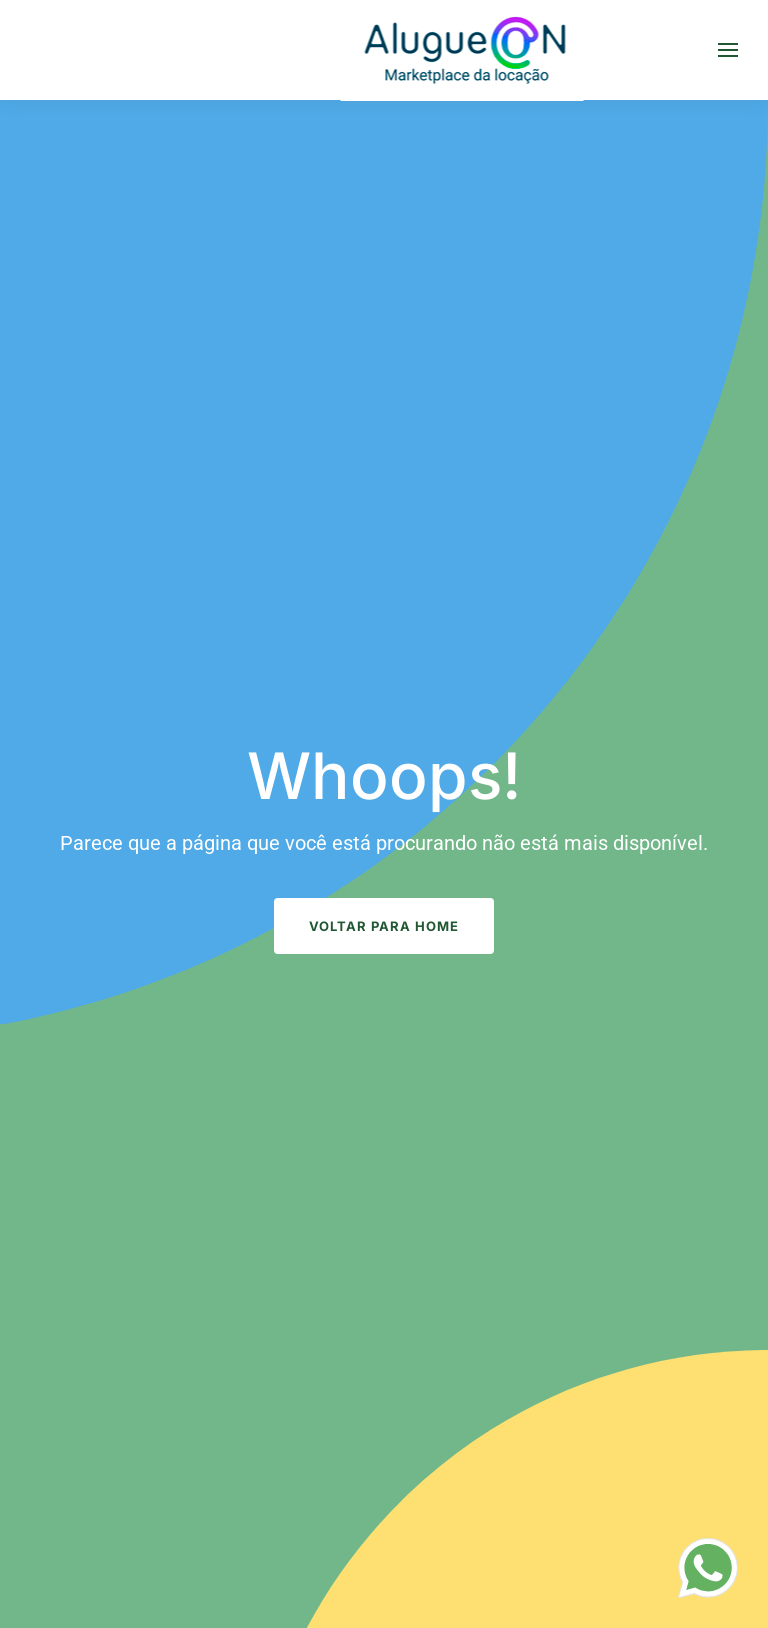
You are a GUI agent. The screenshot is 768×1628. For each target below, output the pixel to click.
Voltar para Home (384, 926)
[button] (728, 50)
